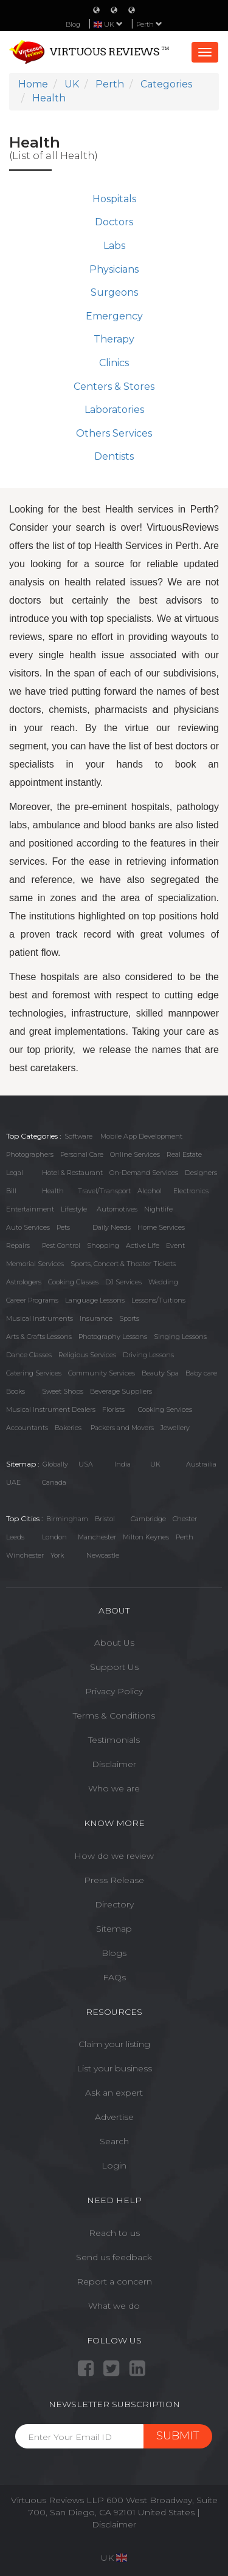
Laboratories (114, 409)
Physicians (114, 269)
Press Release (114, 1880)
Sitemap (114, 1928)
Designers (201, 1172)
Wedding (163, 1282)
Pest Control (61, 1245)
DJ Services (123, 1282)
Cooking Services (165, 1409)
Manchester (97, 1537)
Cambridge (148, 1519)
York (57, 1555)
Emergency (114, 316)
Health (53, 1191)
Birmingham (67, 1519)
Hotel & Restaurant (72, 1172)
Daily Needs (111, 1227)
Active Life (142, 1245)
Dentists (114, 456)
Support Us (114, 1666)
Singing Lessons (180, 1336)
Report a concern (114, 2281)
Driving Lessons (148, 1355)
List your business (114, 2068)
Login (114, 2165)
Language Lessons (95, 1300)
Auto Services (28, 1227)
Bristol (105, 1519)
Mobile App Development (141, 1136)
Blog (73, 24)
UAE (13, 1482)
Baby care (201, 1373)
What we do (114, 2305)
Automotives (117, 1209)
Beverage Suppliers (121, 1391)
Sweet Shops (62, 1391)
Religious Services (87, 1355)
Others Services (114, 433)
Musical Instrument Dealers (50, 1409)
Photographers (30, 1154)
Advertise (114, 2116)
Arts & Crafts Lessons (39, 1336)
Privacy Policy (114, 1691)
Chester (185, 1519)
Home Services (161, 1227)
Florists (113, 1409)
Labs (114, 245)
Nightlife (158, 1209)
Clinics (114, 363)
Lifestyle (74, 1209)
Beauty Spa (160, 1373)
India (122, 1464)
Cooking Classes (73, 1282)
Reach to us (114, 2232)
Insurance (96, 1318)
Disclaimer (114, 1764)
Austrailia (201, 1464)
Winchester (25, 1555)
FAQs (114, 1977)
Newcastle (102, 1555)
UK (155, 1464)
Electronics (191, 1191)
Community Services (101, 1373)
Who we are (114, 1788)
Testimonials (114, 1739)
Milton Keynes (146, 1537)
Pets (63, 1227)
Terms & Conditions (114, 1715)
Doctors (114, 222)
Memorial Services (35, 1263)
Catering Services (33, 1373)
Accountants (27, 1427)
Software (78, 1136)
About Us (114, 1642)
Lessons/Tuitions (158, 1300)
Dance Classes (29, 1355)
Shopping (103, 1245)
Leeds (15, 1537)
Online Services (135, 1154)
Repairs (18, 1245)
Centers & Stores (114, 386)
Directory (114, 1904)
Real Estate (184, 1154)
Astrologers (23, 1282)
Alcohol (149, 1191)
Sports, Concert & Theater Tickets (123, 1263)
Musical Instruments (39, 1318)
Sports (129, 1318)
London (54, 1537)
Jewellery (175, 1427)
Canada (54, 1482)
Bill (11, 1191)
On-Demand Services (143, 1172)
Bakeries (68, 1427)
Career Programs (32, 1300)
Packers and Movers (122, 1427)
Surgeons (114, 292)
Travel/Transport (104, 1191)
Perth (149, 24)
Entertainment (30, 1209)
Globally (55, 1464)
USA (85, 1464)
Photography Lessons (112, 1336)
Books (15, 1391)
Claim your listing (114, 2044)
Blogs (114, 1952)
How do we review (114, 1855)
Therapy (114, 339)
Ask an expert (114, 2092)
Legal (14, 1172)
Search (114, 2141)
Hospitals (114, 199)
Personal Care (81, 1154)
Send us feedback (114, 2257)
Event (175, 1245)
